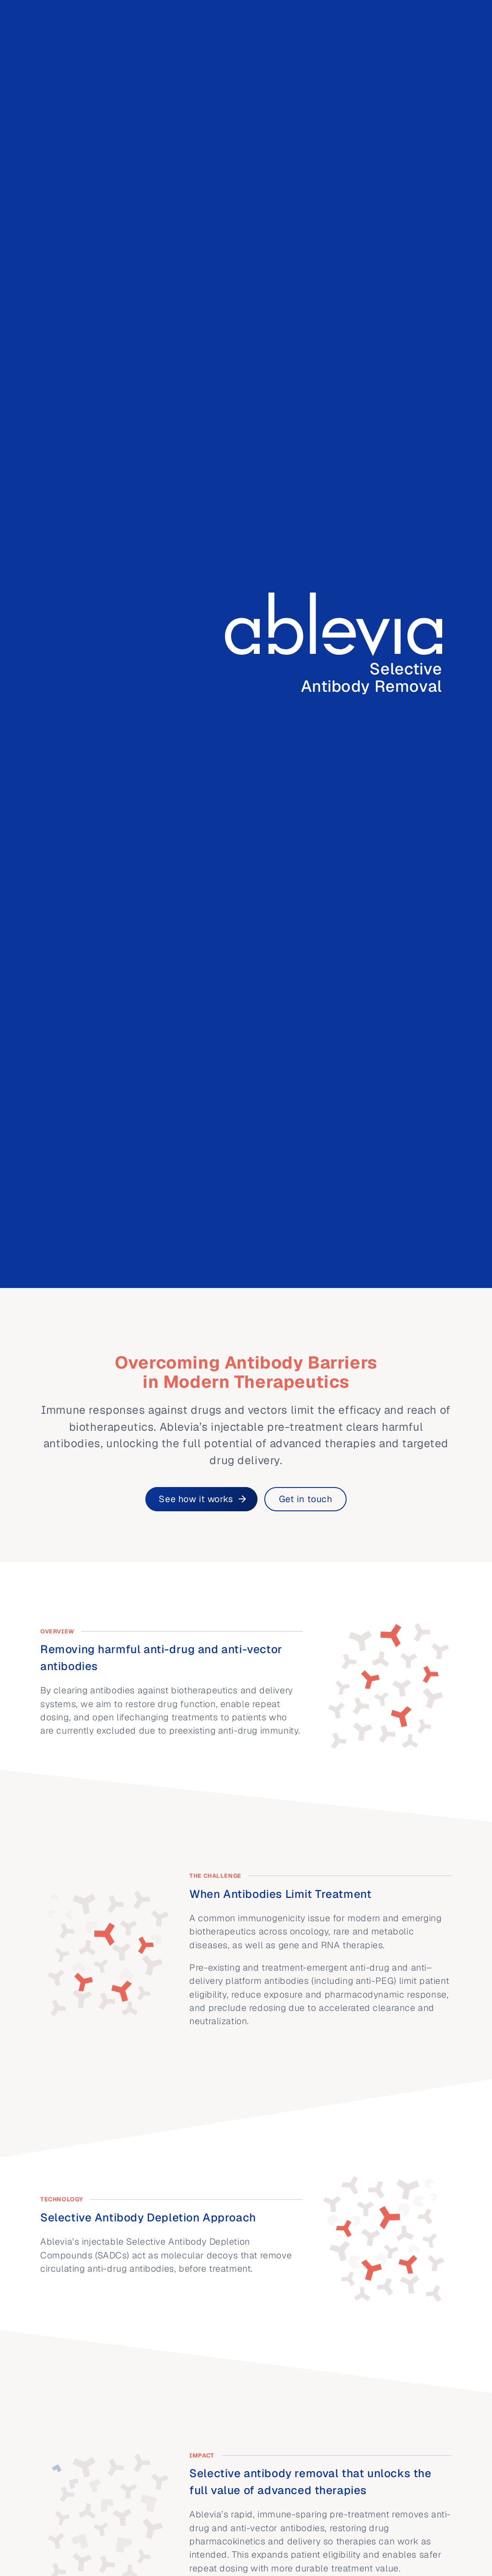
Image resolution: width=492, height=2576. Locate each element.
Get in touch (305, 1499)
